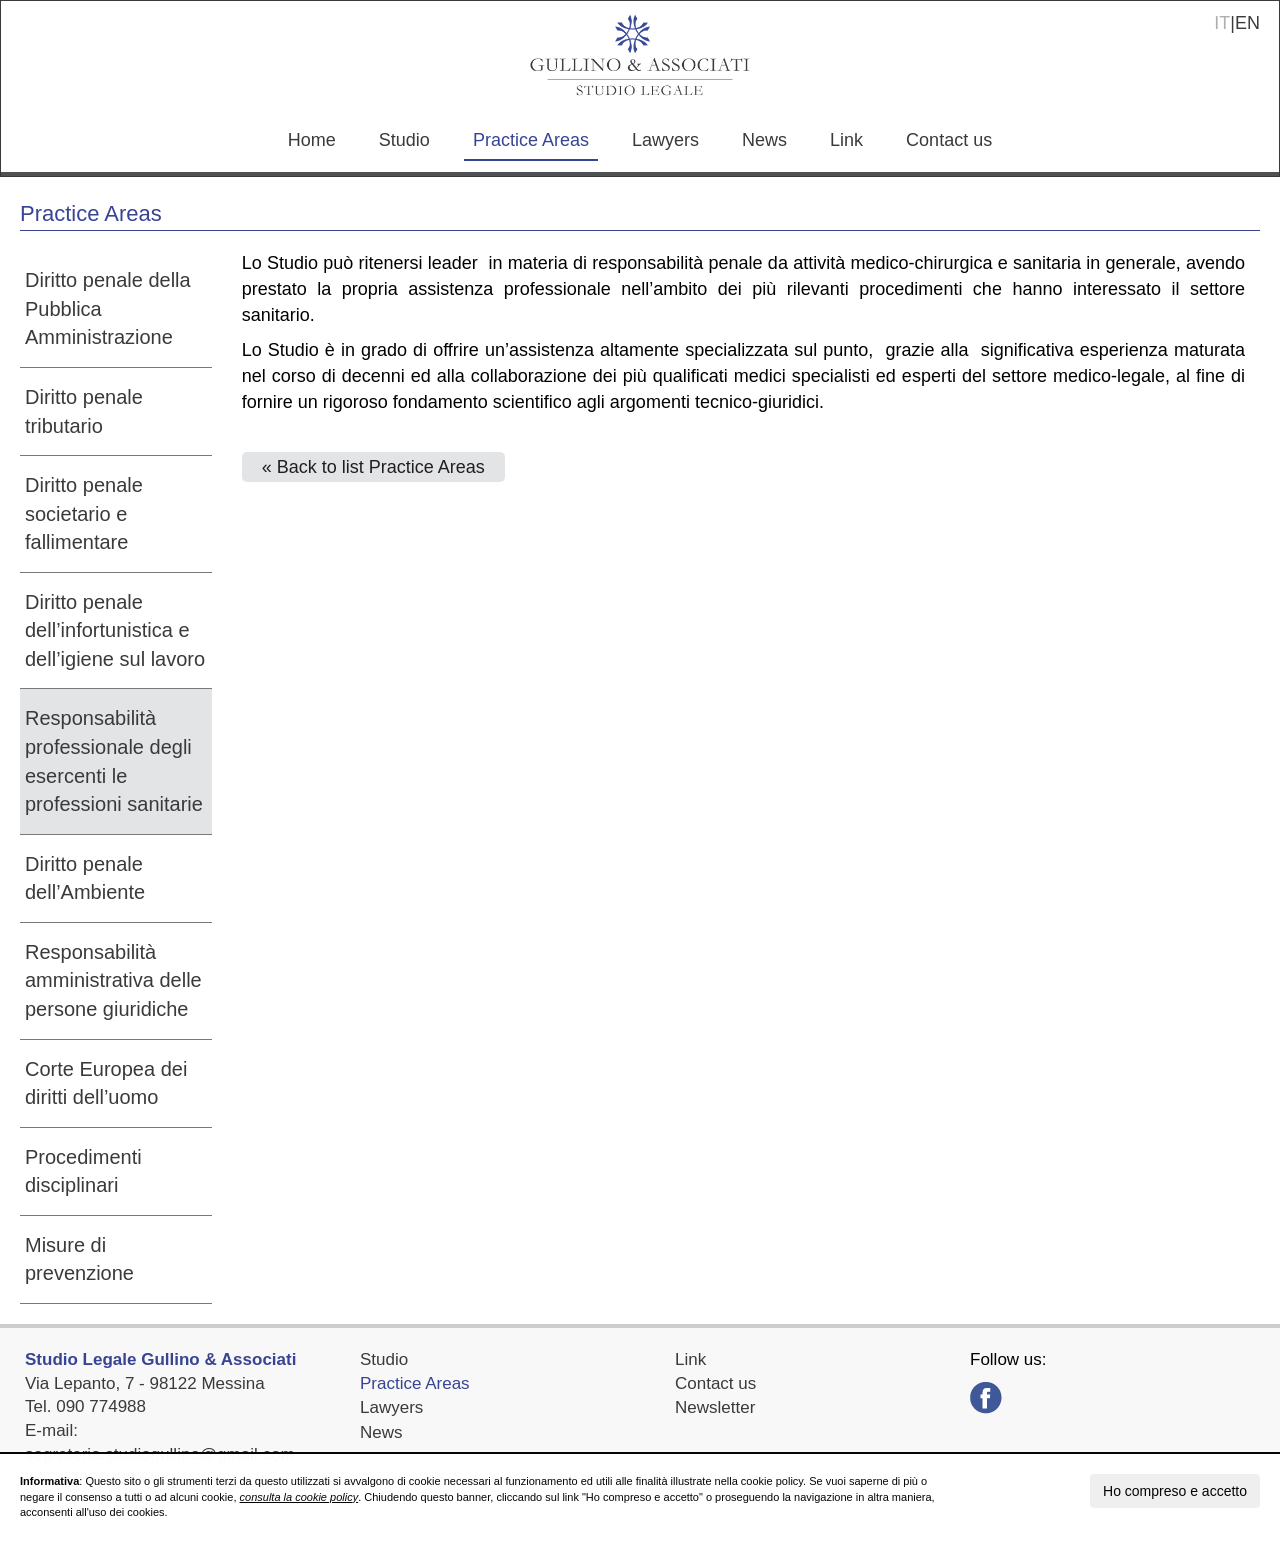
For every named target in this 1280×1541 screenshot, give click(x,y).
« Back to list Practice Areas (373, 467)
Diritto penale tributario (84, 411)
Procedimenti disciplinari (83, 1171)
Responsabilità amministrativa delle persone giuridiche (113, 980)
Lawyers (665, 140)
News (764, 140)
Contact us (949, 140)
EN (1247, 23)
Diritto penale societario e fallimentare (84, 513)
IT (1222, 23)
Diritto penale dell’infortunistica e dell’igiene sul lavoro (115, 630)
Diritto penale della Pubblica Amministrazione (108, 308)
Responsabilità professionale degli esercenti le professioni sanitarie (114, 761)
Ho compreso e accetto (1175, 1491)
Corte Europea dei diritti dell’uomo (106, 1083)
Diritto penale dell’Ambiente (85, 878)
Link (846, 140)
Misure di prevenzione (79, 1259)
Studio (404, 140)
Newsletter (715, 1407)
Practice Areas (531, 140)
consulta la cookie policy (299, 1497)
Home (312, 140)
